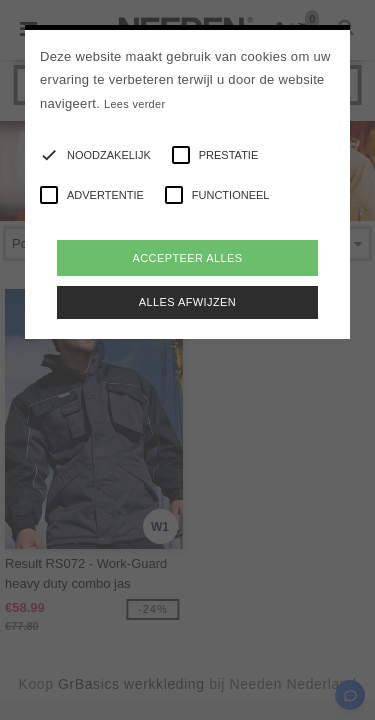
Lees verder (134, 104)
